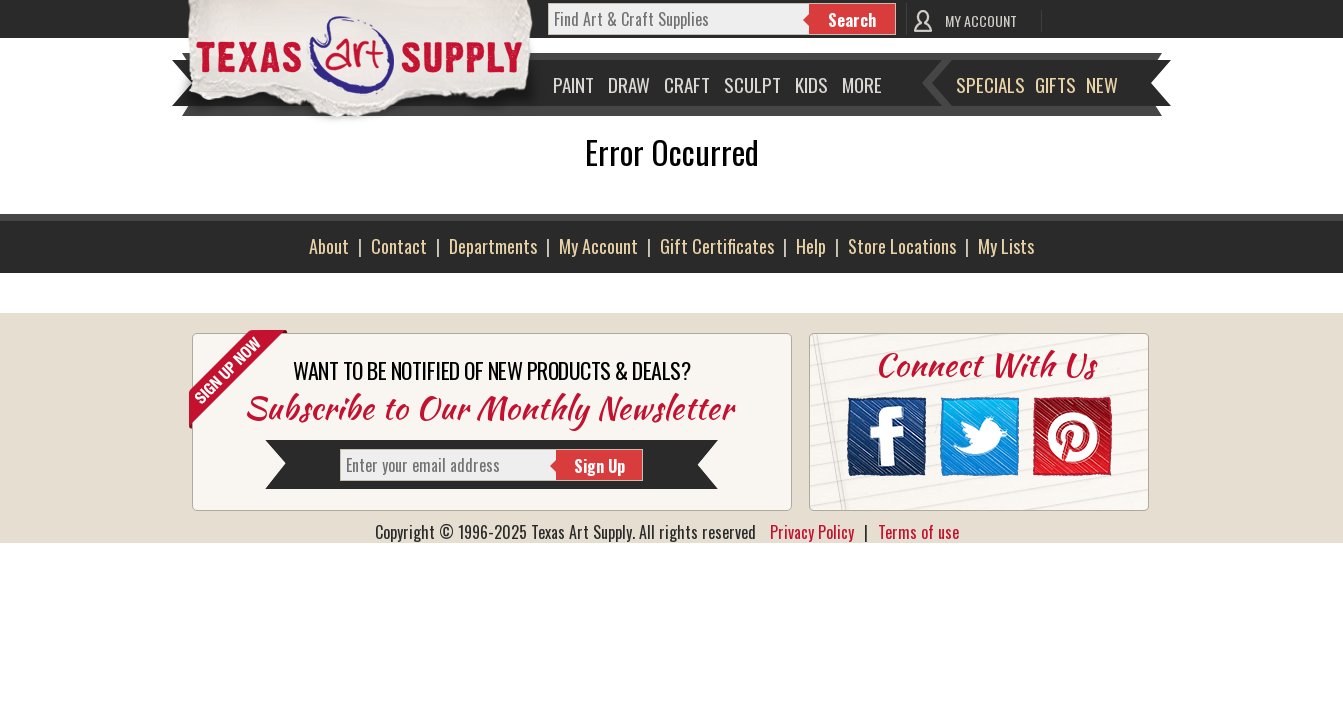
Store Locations (902, 246)
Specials (990, 84)
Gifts (1055, 84)
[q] (679, 19)
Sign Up (599, 466)
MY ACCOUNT (981, 20)
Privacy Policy (812, 532)
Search (852, 20)
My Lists (1006, 246)
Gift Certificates (717, 246)
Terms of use (918, 532)
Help (811, 246)
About (329, 246)
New (1102, 84)
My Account (598, 246)
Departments (493, 246)
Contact (399, 246)
